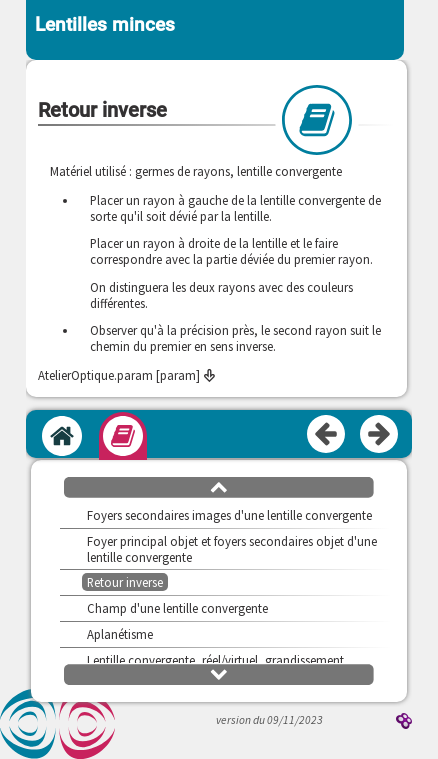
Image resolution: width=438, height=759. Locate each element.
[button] (219, 486)
